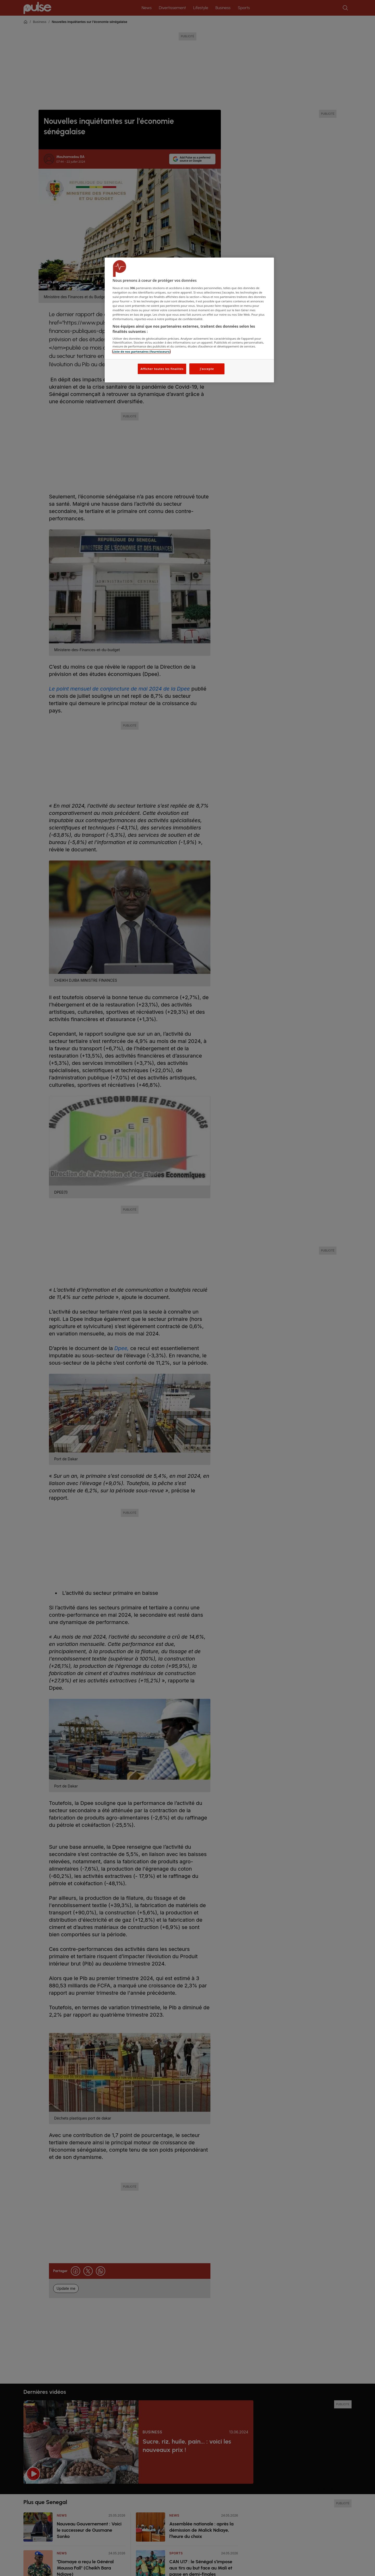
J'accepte (207, 369)
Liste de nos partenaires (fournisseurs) (141, 351)
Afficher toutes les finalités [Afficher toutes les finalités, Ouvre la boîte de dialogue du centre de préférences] (161, 369)
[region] (189, 320)
